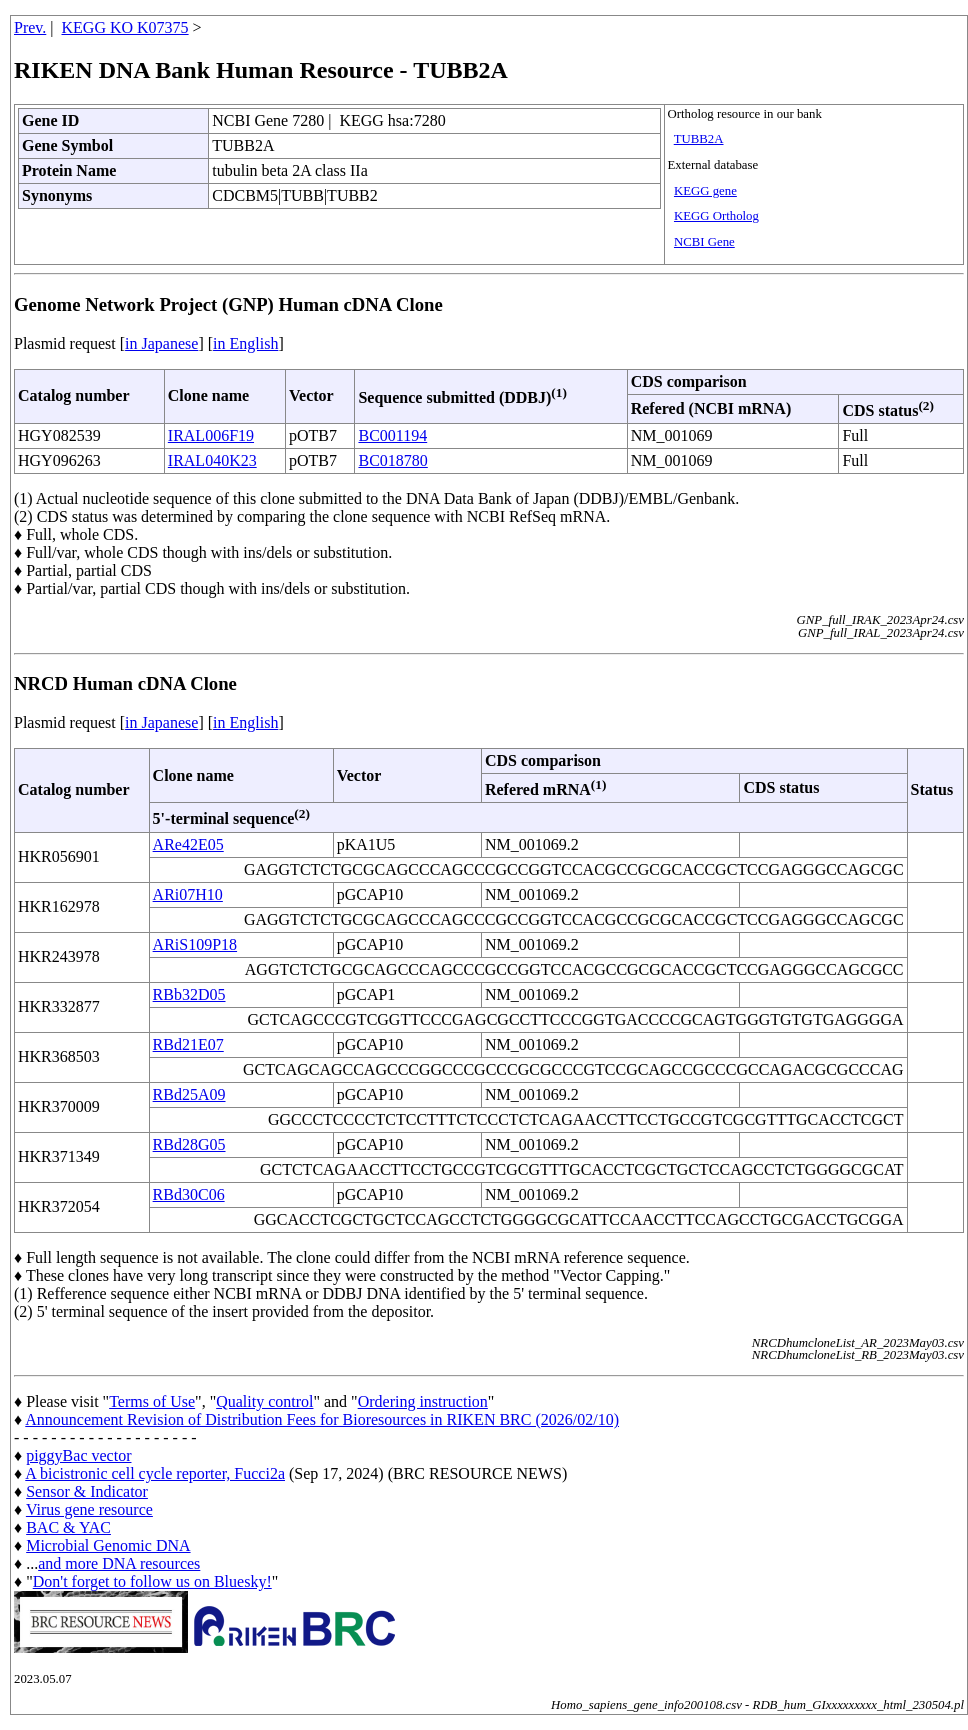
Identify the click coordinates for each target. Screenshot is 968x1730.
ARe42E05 (188, 844)
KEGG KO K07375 (125, 27)
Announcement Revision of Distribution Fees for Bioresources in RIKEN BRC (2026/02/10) (322, 1419)
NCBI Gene (704, 242)
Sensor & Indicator (87, 1491)
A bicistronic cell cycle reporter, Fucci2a (155, 1473)
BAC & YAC (68, 1527)
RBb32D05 (189, 994)
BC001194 (392, 435)
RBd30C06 (189, 1194)
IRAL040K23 (212, 460)
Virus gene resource (89, 1509)
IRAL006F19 (211, 435)
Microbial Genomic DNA (108, 1545)
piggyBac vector (78, 1455)
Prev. (30, 27)
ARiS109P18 (195, 944)
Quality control (264, 1401)
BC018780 (392, 460)
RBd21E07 (188, 1044)
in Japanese (161, 343)
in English (245, 343)
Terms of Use (152, 1401)
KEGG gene (705, 191)
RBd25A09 (189, 1094)
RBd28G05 (189, 1144)
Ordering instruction (423, 1401)
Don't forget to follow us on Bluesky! (152, 1581)
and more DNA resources (119, 1563)
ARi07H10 (188, 894)
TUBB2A (699, 139)
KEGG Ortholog (716, 216)
